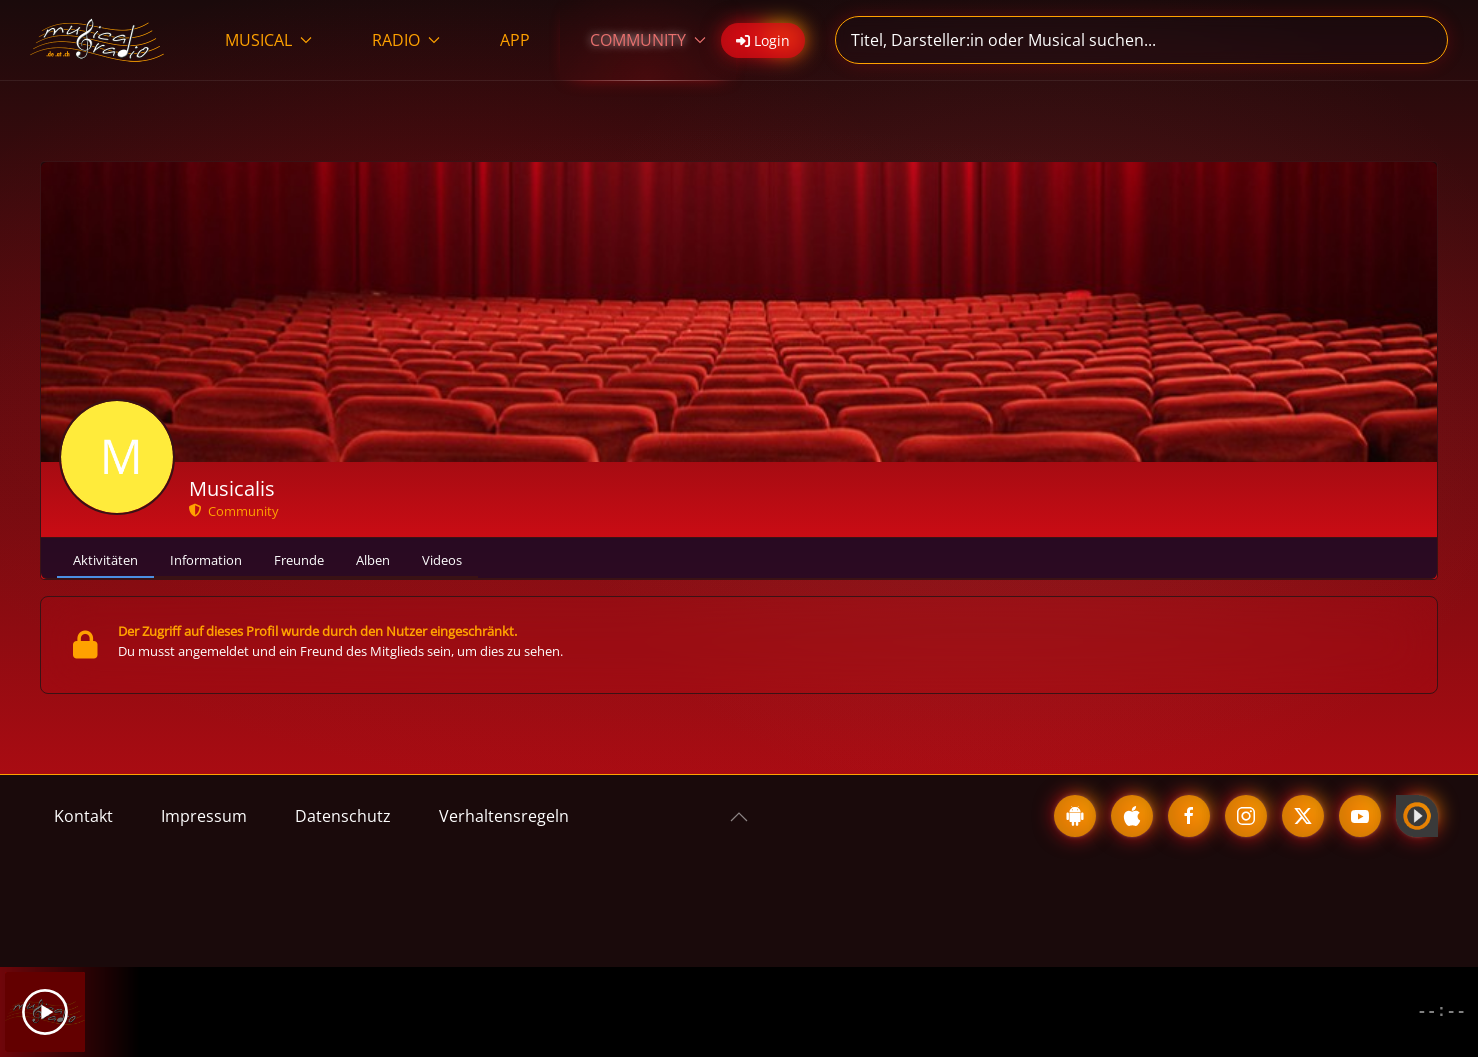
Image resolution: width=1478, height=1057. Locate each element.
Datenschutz (343, 816)
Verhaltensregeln (504, 816)
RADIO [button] (406, 40)
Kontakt (83, 816)
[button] (739, 817)
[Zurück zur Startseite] (97, 40)
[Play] (45, 1012)
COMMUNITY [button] (648, 40)
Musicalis (232, 488)
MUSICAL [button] (268, 40)
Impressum (204, 816)
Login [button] (763, 40)
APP (515, 40)
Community (234, 511)
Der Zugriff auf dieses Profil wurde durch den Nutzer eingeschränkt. (317, 631)
